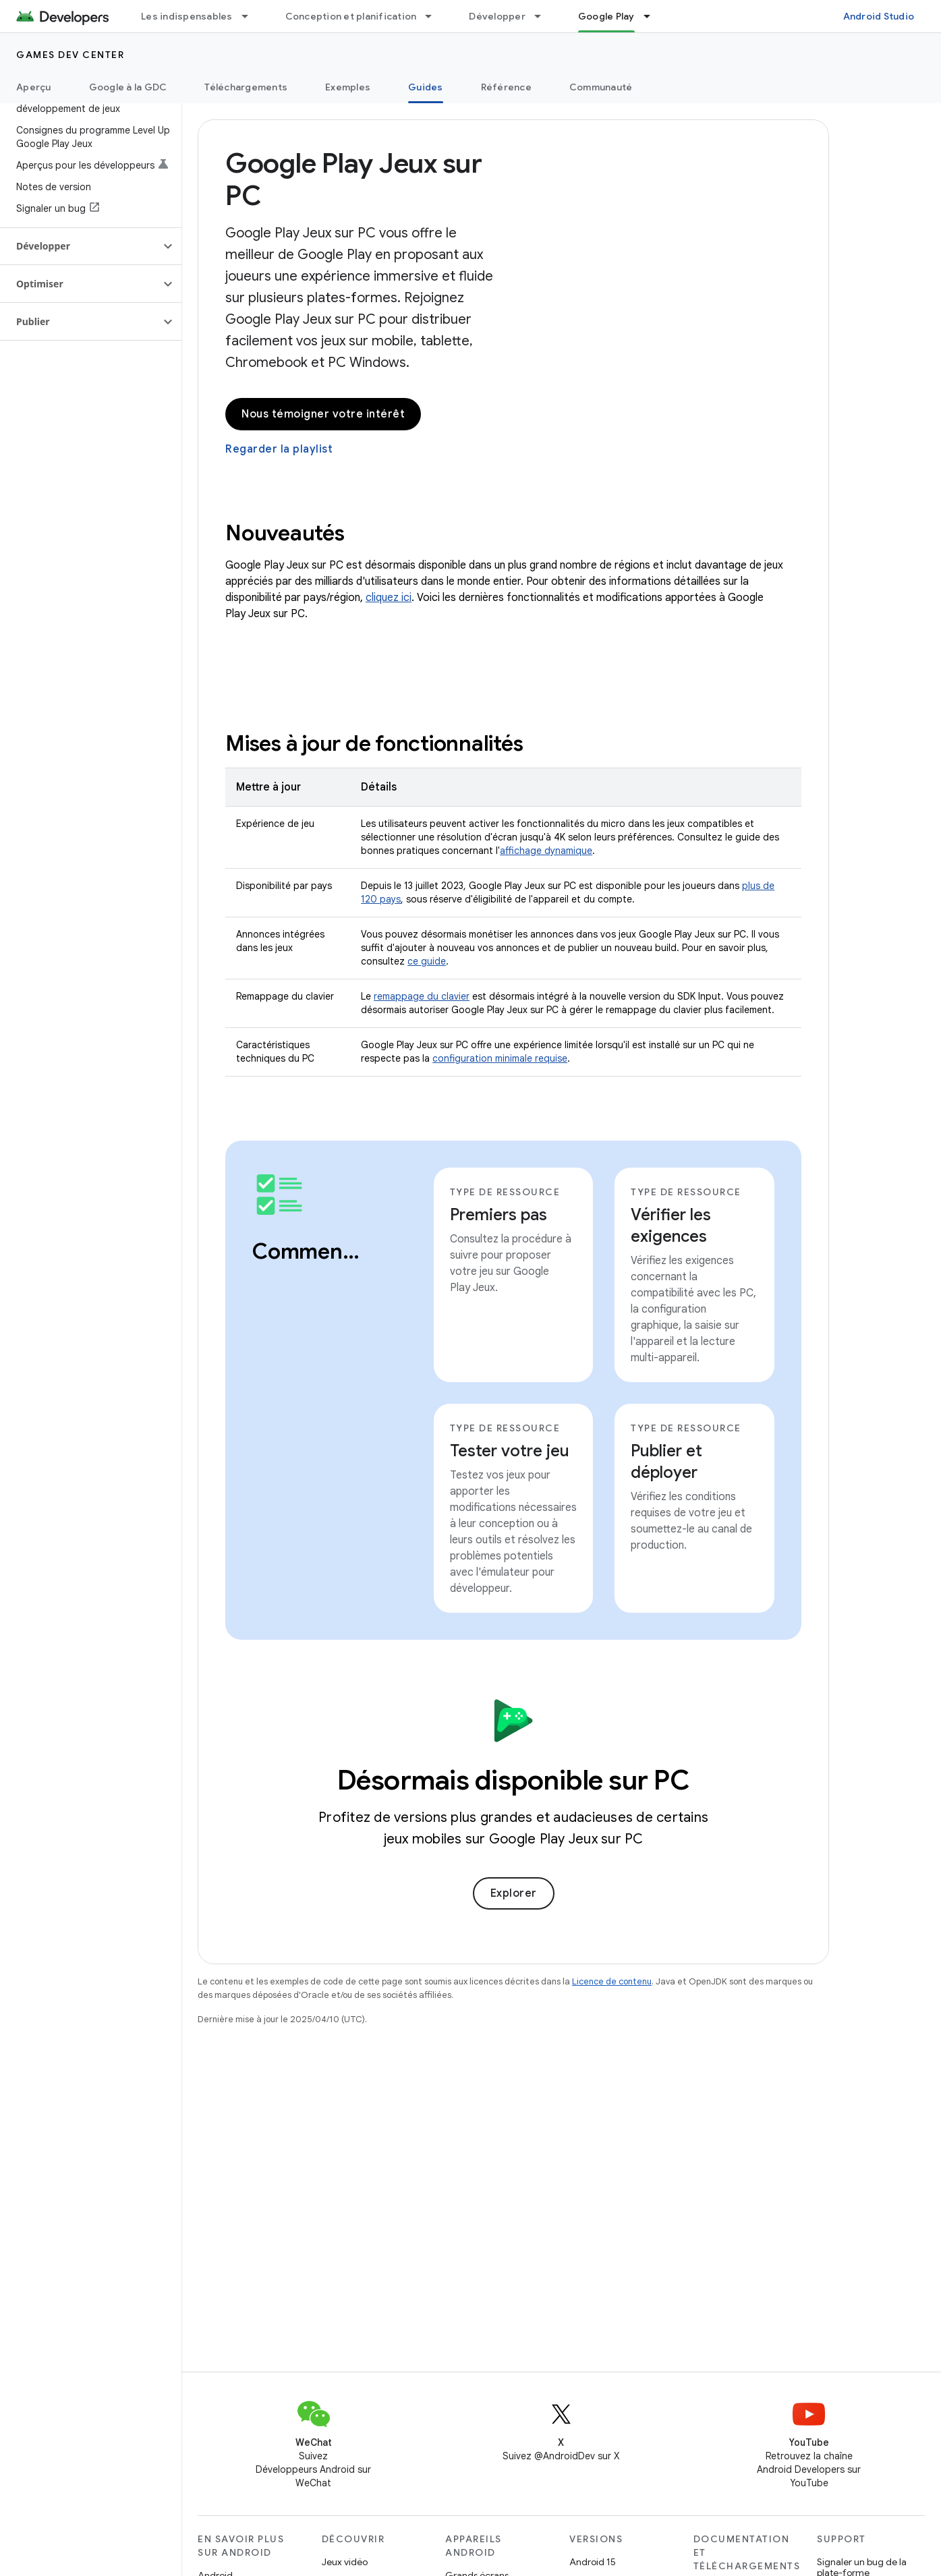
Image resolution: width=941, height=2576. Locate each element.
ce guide (426, 961)
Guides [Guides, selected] (425, 87)
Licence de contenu (612, 1981)
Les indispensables (187, 16)
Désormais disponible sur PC (513, 1780)
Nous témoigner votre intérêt (323, 414)
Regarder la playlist (279, 449)
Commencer (309, 1251)
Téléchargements (245, 87)
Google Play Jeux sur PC (353, 179)
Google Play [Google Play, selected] (606, 16)
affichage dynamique (546, 851)
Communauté (601, 87)
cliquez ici (388, 597)
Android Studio (879, 16)
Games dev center (70, 55)
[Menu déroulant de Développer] (543, 16)
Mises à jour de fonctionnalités (374, 743)
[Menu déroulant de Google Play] (653, 16)
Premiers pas (498, 1215)
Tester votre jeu (509, 1451)
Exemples (347, 87)
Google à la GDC (128, 87)
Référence (506, 87)
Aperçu (33, 87)
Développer (497, 16)
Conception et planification (351, 16)
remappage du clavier (421, 996)
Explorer (513, 1893)
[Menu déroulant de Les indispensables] (251, 16)
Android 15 (592, 2562)
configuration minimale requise (499, 1058)
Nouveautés (285, 532)
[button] (80, 246)
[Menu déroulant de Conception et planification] (434, 16)
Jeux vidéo (345, 2562)
